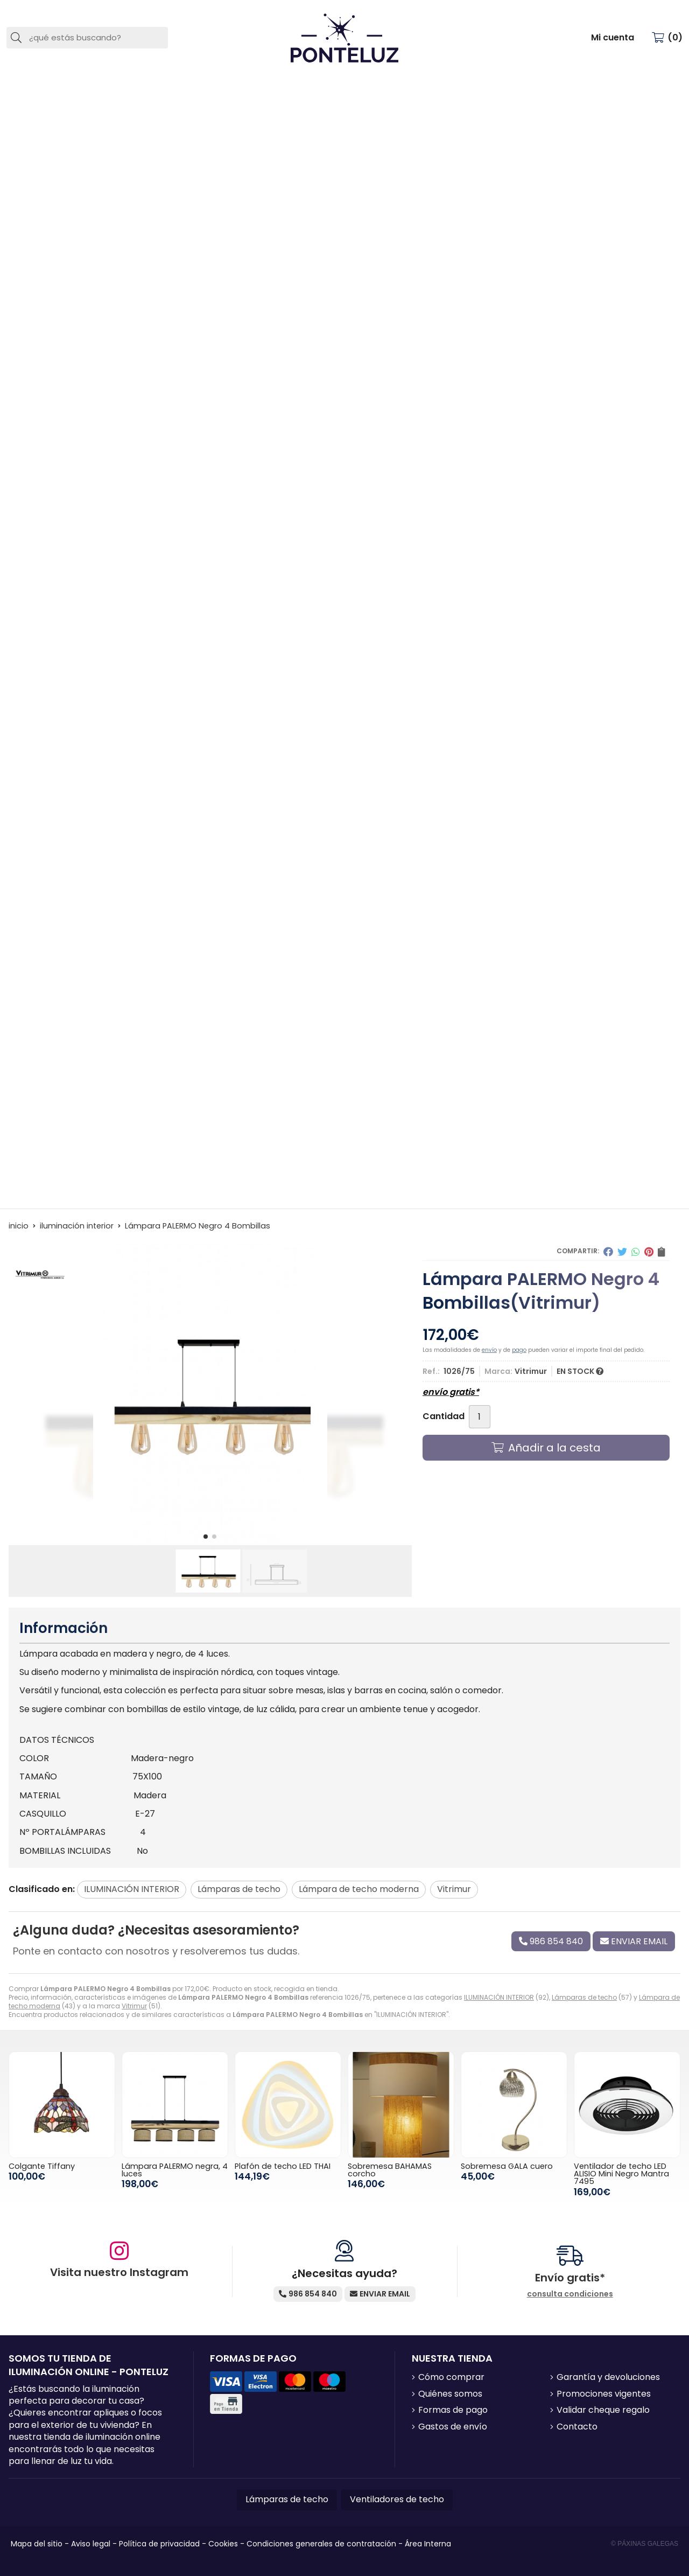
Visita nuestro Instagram (119, 2272)
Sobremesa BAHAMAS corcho (390, 2170)
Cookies (223, 2543)
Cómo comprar (451, 2377)
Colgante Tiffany (42, 2166)
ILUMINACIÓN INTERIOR (499, 1997)
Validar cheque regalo (603, 2410)
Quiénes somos (450, 2394)
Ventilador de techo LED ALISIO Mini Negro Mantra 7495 (621, 2174)
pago (519, 1350)
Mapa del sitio (36, 2543)
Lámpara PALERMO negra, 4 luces (175, 2170)
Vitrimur (134, 2005)
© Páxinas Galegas (644, 2543)
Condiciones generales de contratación (321, 2543)
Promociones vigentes (604, 2394)
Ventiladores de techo (397, 2499)
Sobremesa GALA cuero (507, 2166)
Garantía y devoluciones (608, 2377)
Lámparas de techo (584, 1997)
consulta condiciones (570, 2294)
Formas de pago (453, 2410)
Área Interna (428, 2543)
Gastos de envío (452, 2427)
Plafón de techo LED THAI (283, 2166)
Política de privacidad (159, 2543)
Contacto (577, 2427)
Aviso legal (90, 2543)
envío (489, 1350)
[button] (205, 1536)
